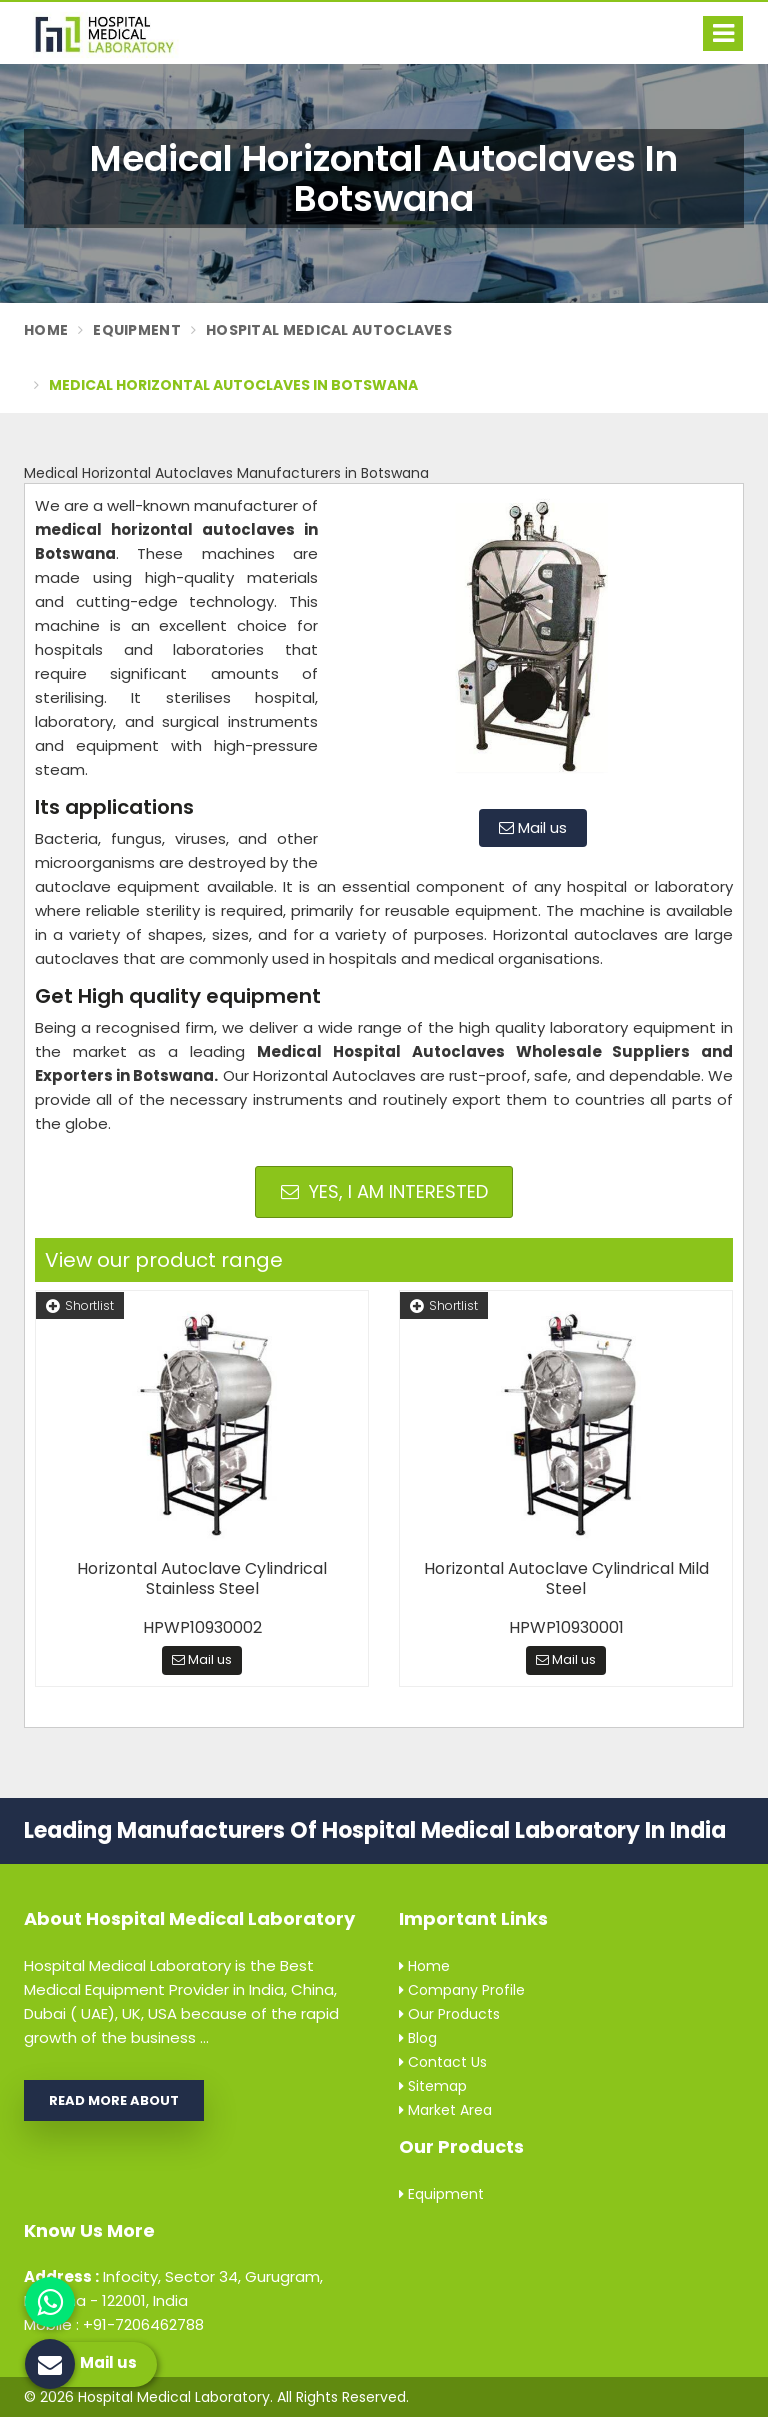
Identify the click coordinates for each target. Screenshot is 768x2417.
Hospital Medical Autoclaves (329, 330)
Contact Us (443, 2062)
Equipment (137, 330)
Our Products (449, 2014)
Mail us (533, 827)
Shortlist (80, 1305)
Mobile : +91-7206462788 (114, 2324)
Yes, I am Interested (384, 1191)
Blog (418, 2038)
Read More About (114, 2100)
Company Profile (462, 1990)
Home (46, 330)
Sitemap (433, 2086)
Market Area (445, 2110)
